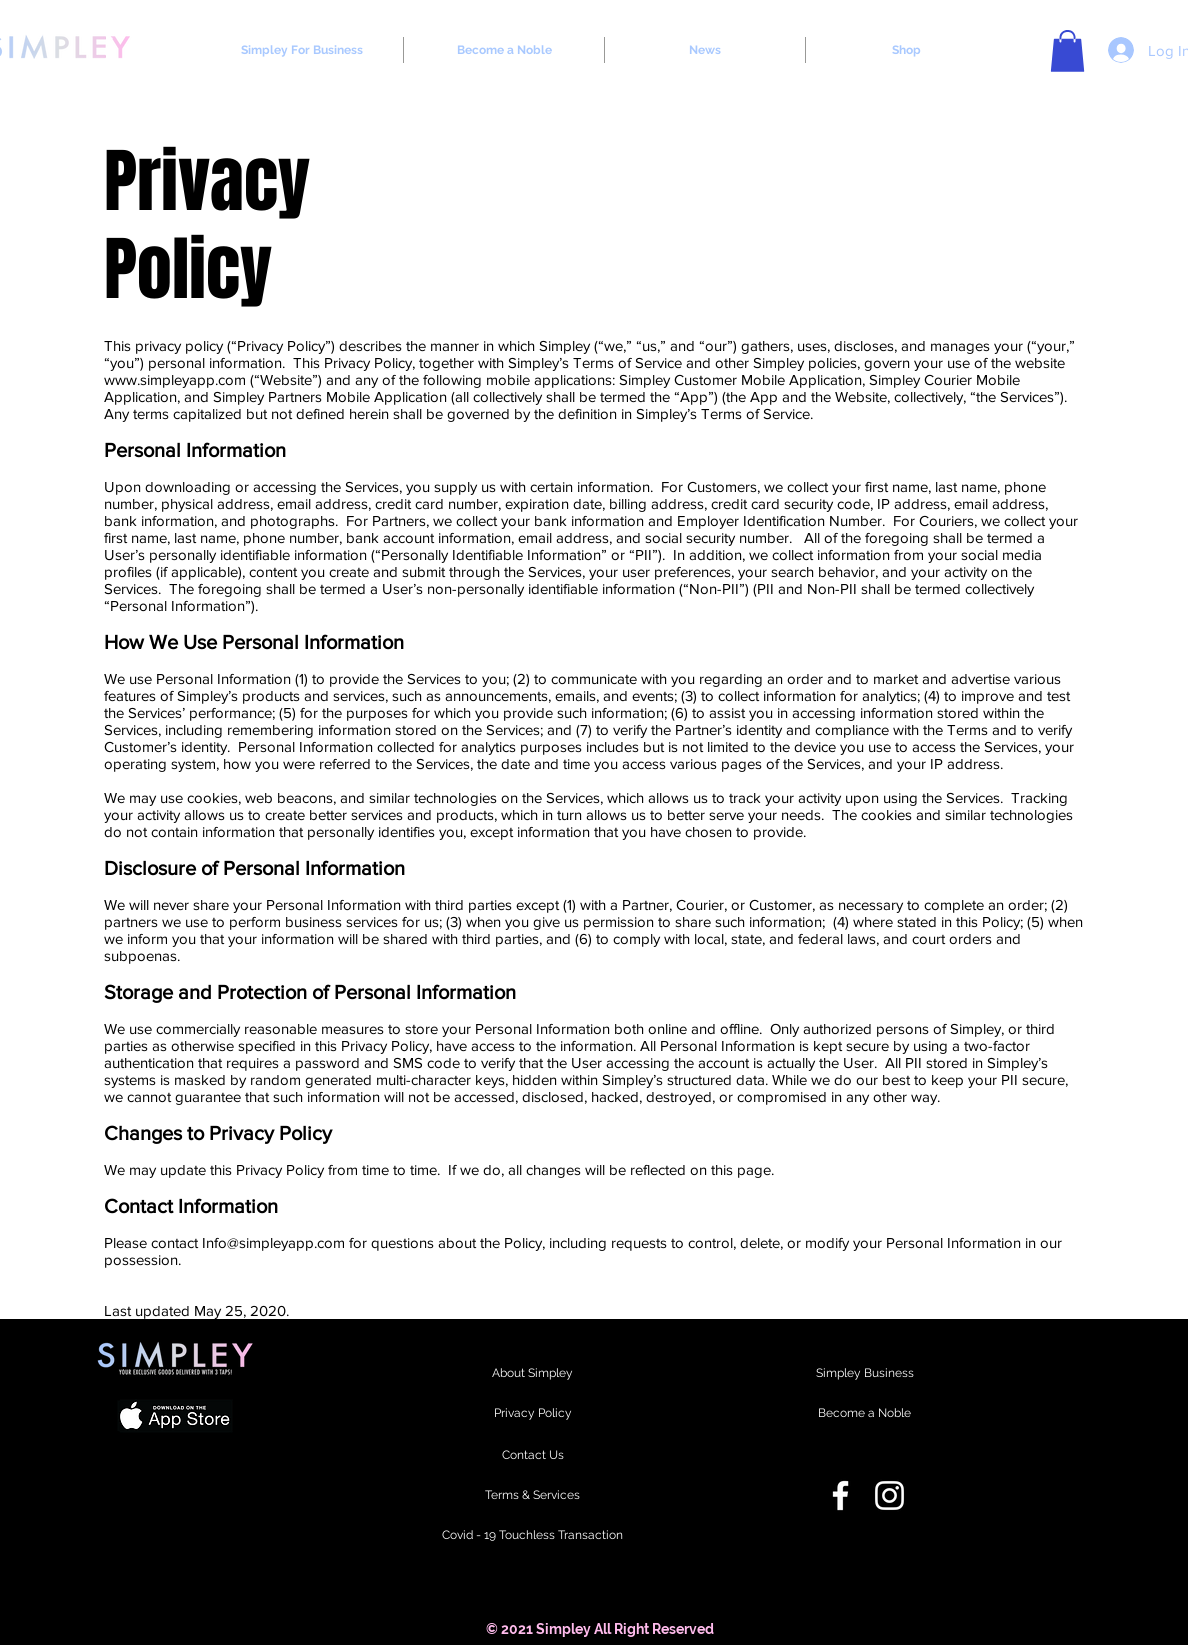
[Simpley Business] (864, 1374)
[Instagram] (889, 1495)
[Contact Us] (532, 1456)
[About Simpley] (532, 1374)
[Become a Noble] (864, 1414)
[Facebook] (840, 1495)
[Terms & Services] (532, 1496)
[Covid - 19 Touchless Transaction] (532, 1536)
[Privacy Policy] (532, 1414)
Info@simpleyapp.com (273, 1242)
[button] (1067, 51)
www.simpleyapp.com (175, 379)
